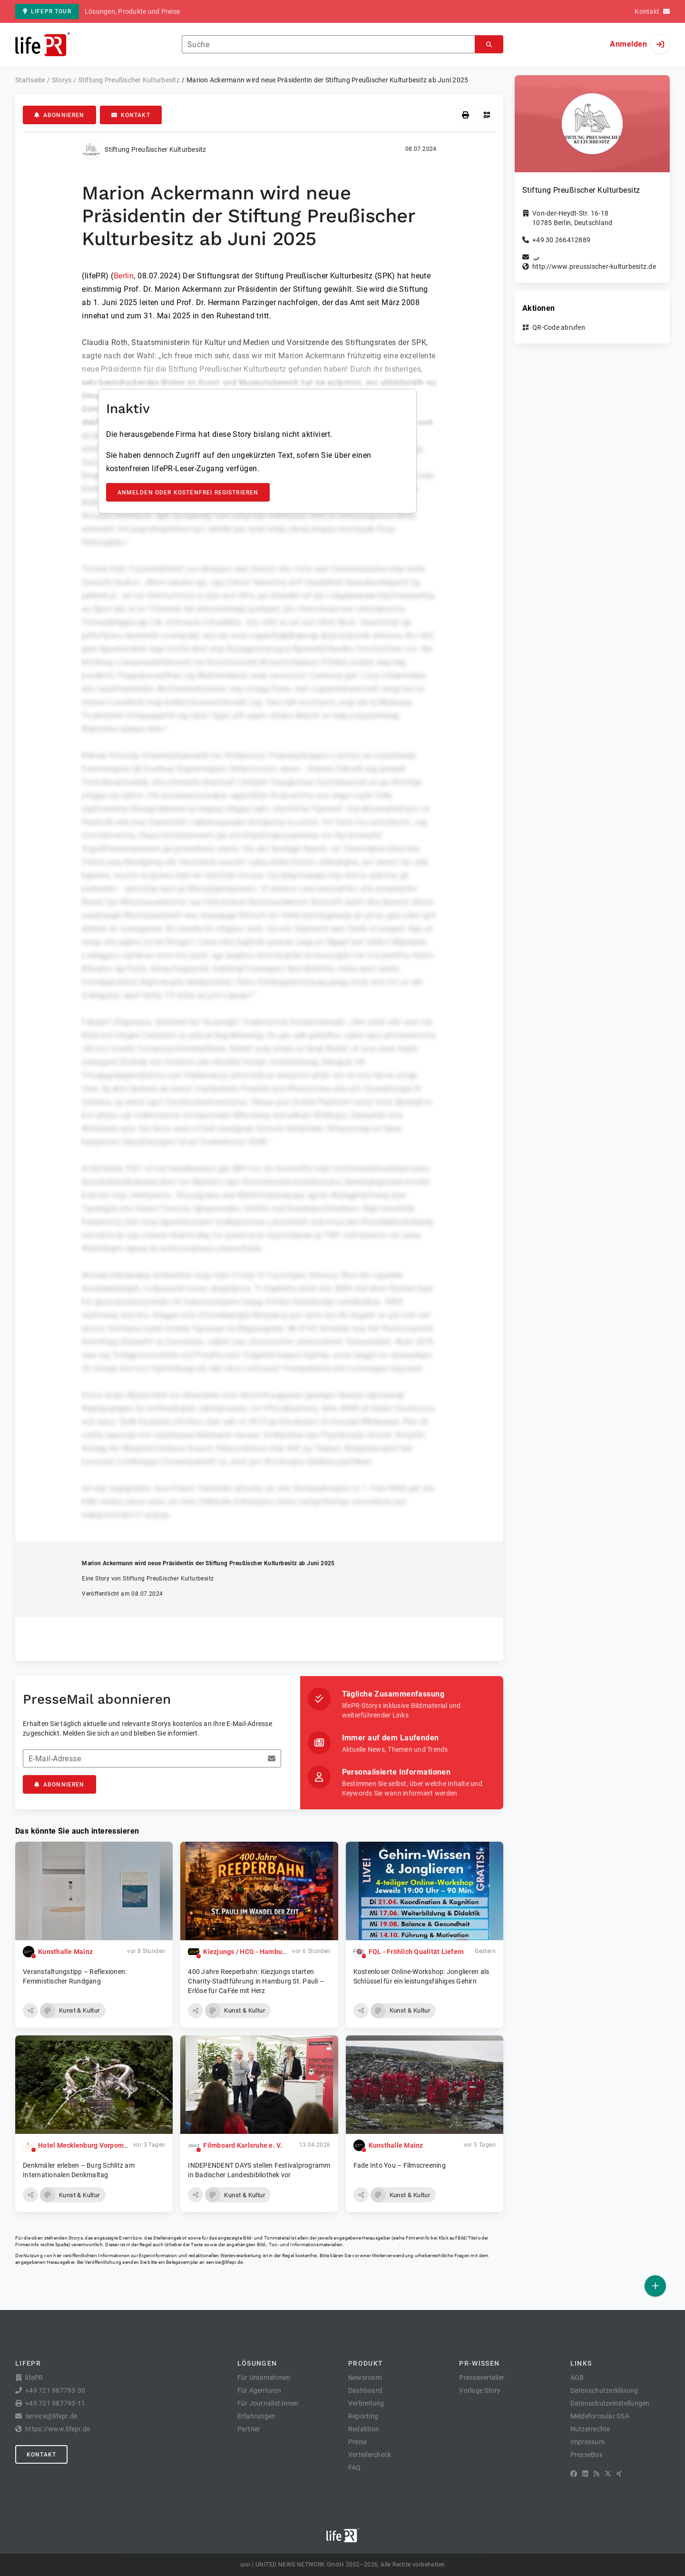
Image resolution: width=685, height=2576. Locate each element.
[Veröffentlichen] (655, 2286)
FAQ (354, 2467)
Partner (249, 2429)
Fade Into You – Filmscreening (399, 2165)
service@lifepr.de (224, 2262)
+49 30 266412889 (561, 240)
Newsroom (365, 2377)
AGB (577, 2377)
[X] (608, 2473)
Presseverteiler (481, 2377)
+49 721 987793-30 (55, 2390)
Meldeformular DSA (599, 2416)
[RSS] (596, 2473)
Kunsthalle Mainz (65, 1951)
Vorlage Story (479, 2390)
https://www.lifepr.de (57, 2429)
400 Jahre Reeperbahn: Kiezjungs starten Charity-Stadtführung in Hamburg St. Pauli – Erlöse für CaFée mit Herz (256, 1981)
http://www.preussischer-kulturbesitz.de (594, 266)
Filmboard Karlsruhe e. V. (242, 2145)
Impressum (587, 2442)
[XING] (619, 2473)
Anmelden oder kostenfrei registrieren (188, 492)
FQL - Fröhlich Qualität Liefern (416, 1951)
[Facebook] (573, 2473)
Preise (357, 2442)
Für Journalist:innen (268, 2403)
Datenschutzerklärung (604, 2390)
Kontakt (130, 115)
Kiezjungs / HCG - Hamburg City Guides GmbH (275, 1951)
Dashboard (365, 2390)
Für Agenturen (259, 2390)
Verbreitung (366, 2403)
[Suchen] (489, 44)
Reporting (363, 2416)
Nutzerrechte (590, 2429)
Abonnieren (59, 115)
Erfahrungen (256, 2416)
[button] (30, 2010)
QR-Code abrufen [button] (558, 327)
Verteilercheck (369, 2454)
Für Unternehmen (264, 2377)
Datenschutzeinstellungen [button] (610, 2403)
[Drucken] (465, 115)
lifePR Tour (47, 11)
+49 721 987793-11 (55, 2403)
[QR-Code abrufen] (487, 115)
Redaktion (363, 2429)
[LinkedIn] (585, 2473)
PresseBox (586, 2454)
